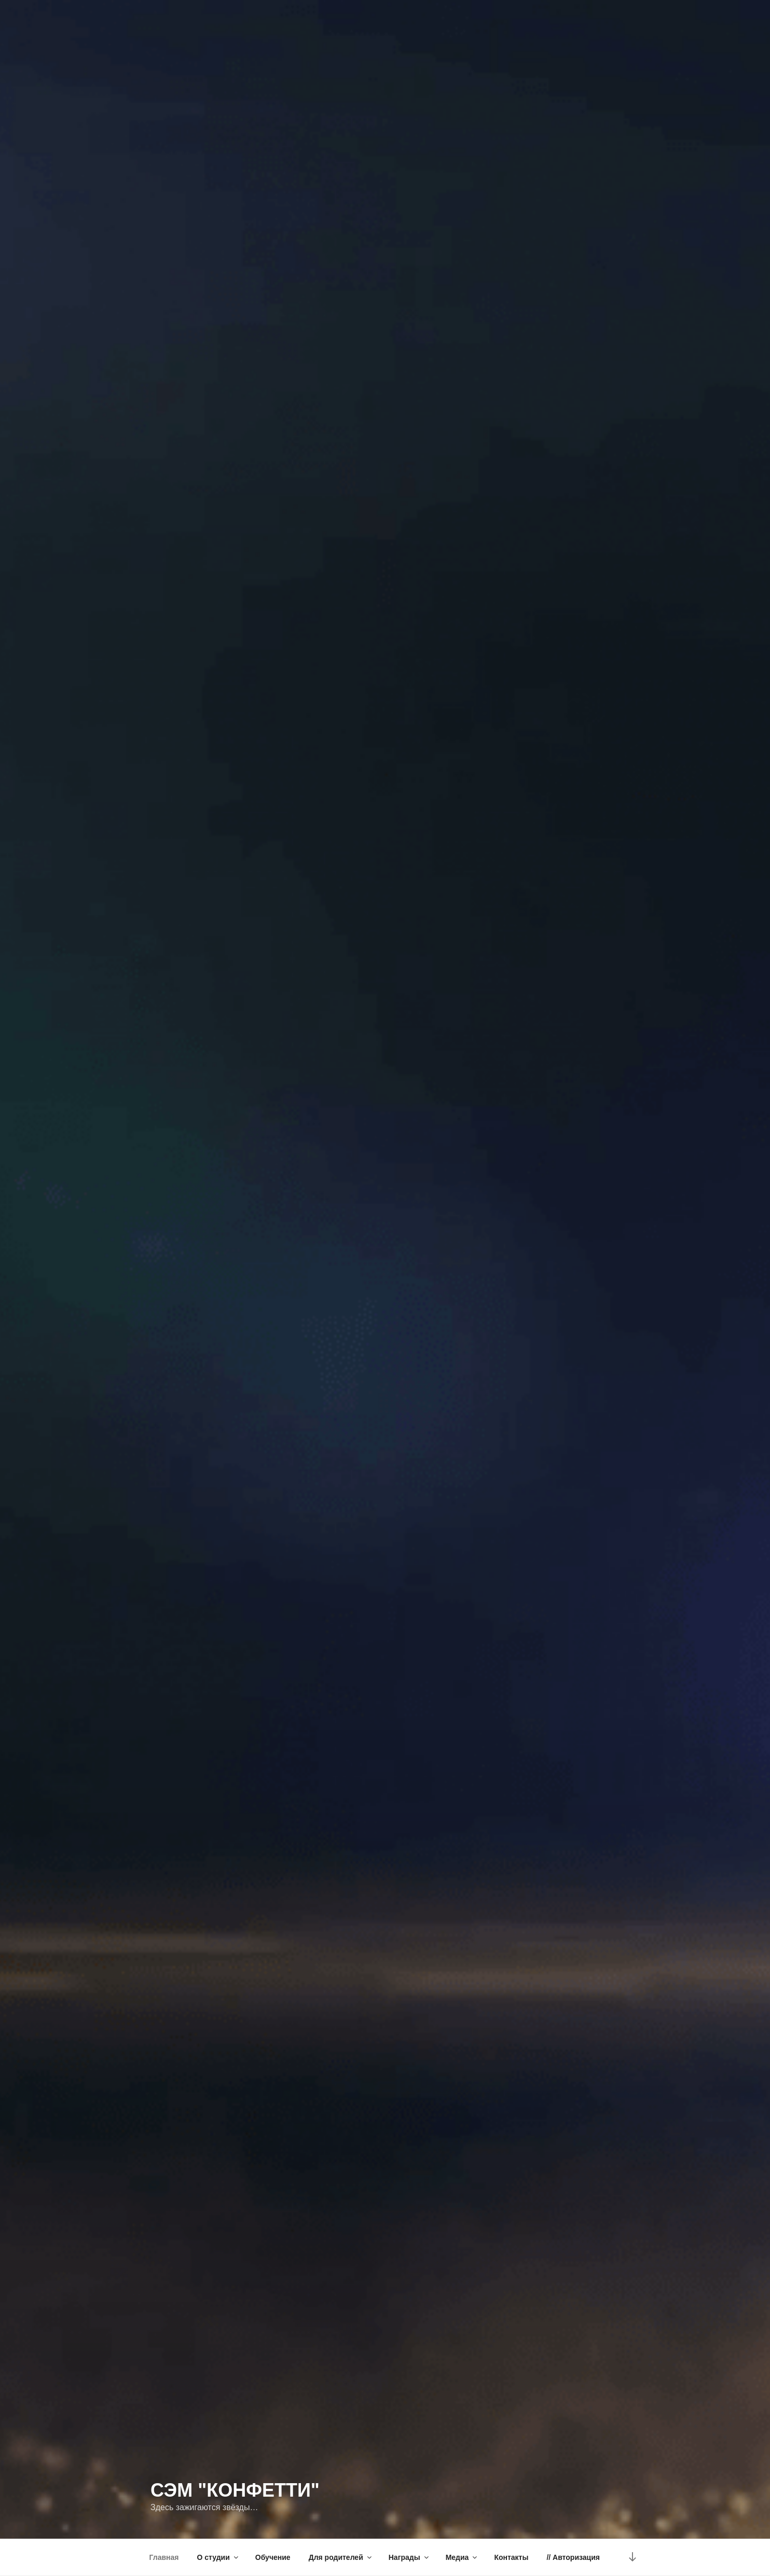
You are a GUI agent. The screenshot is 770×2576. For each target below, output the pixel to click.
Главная (164, 2557)
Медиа (462, 2557)
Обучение (273, 2557)
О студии (218, 2557)
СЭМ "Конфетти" (235, 2490)
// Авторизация (573, 2557)
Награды (409, 2557)
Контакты (511, 2557)
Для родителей (341, 2557)
